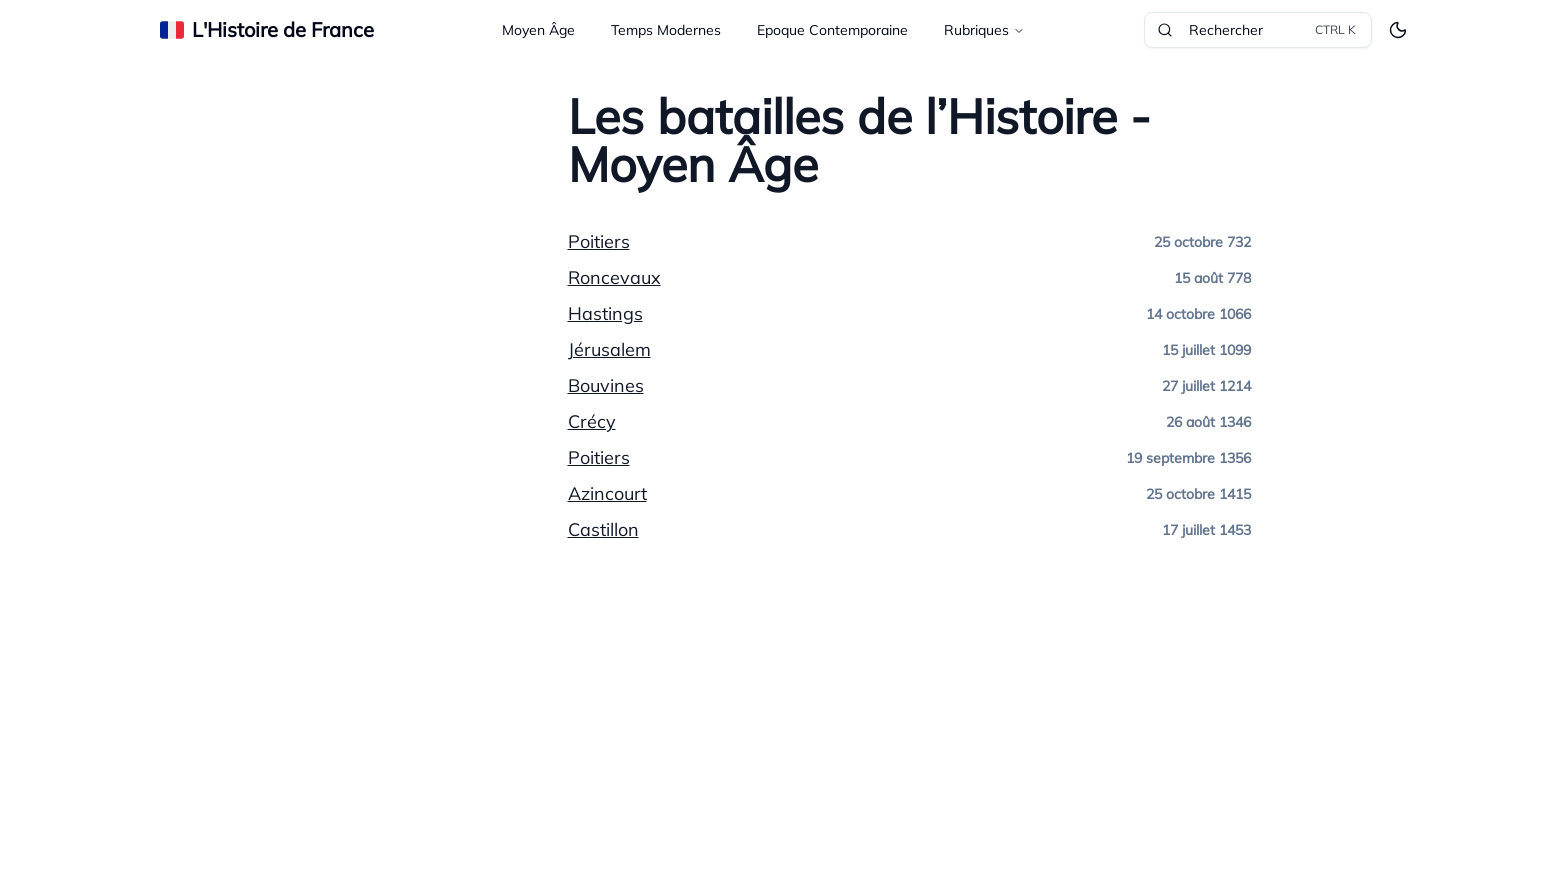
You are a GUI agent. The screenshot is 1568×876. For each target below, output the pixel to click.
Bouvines (606, 385)
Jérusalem (609, 349)
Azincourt (607, 493)
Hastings (605, 313)
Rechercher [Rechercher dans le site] (1258, 30)
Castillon (603, 529)
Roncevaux (614, 277)
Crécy (592, 421)
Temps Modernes (666, 30)
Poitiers (599, 241)
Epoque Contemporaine (832, 30)
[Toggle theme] (1398, 30)
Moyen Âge (538, 30)
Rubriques (984, 30)
